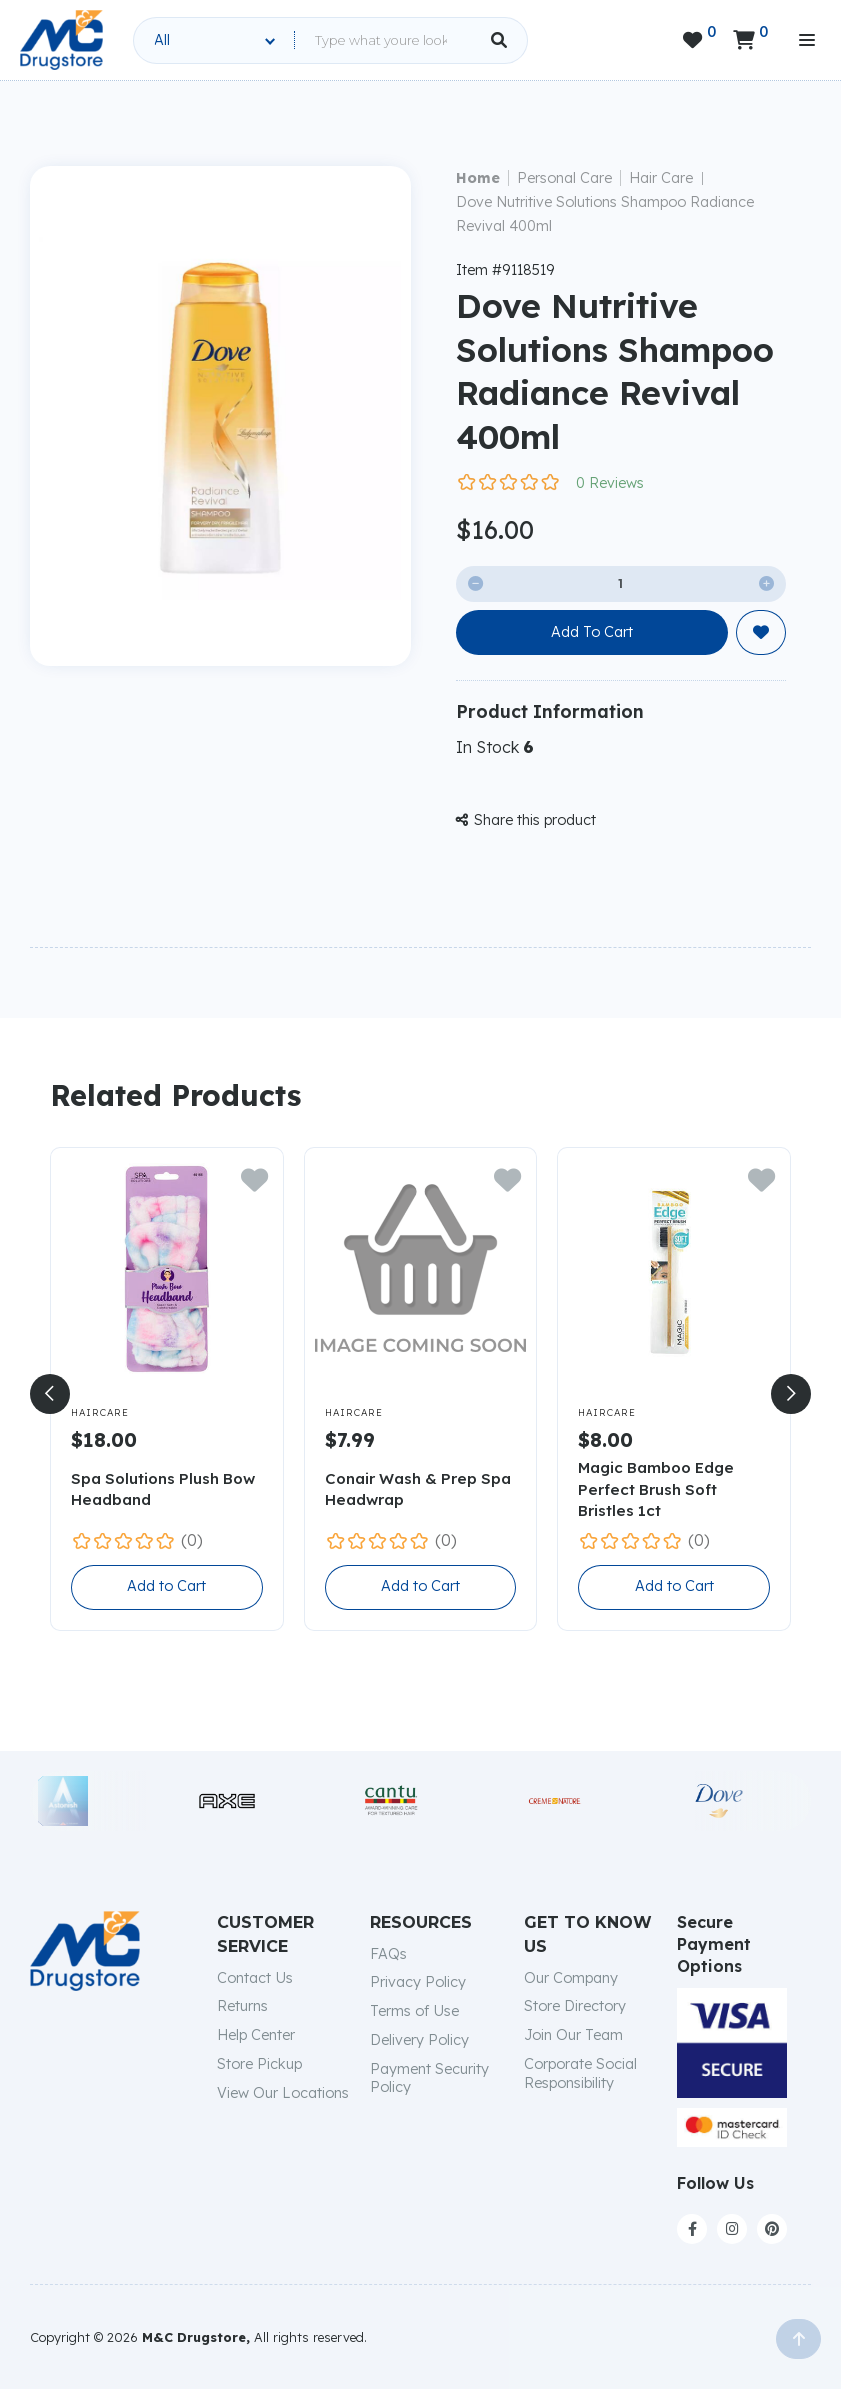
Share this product (526, 820)
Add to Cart (166, 1586)
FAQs (388, 1954)
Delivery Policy (419, 2040)
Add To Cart (592, 632)
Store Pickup (259, 2064)
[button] (50, 1394)
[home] (61, 40)
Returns (242, 2006)
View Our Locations (283, 2093)
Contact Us (255, 1978)
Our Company (571, 1978)
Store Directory (575, 2006)
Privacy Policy (418, 1982)
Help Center (256, 2035)
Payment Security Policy (429, 2078)
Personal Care (564, 178)
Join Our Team (573, 2035)
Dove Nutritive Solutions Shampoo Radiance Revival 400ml (605, 214)
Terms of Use (414, 2011)
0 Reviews (610, 483)
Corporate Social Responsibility (580, 2073)
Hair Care (661, 178)
